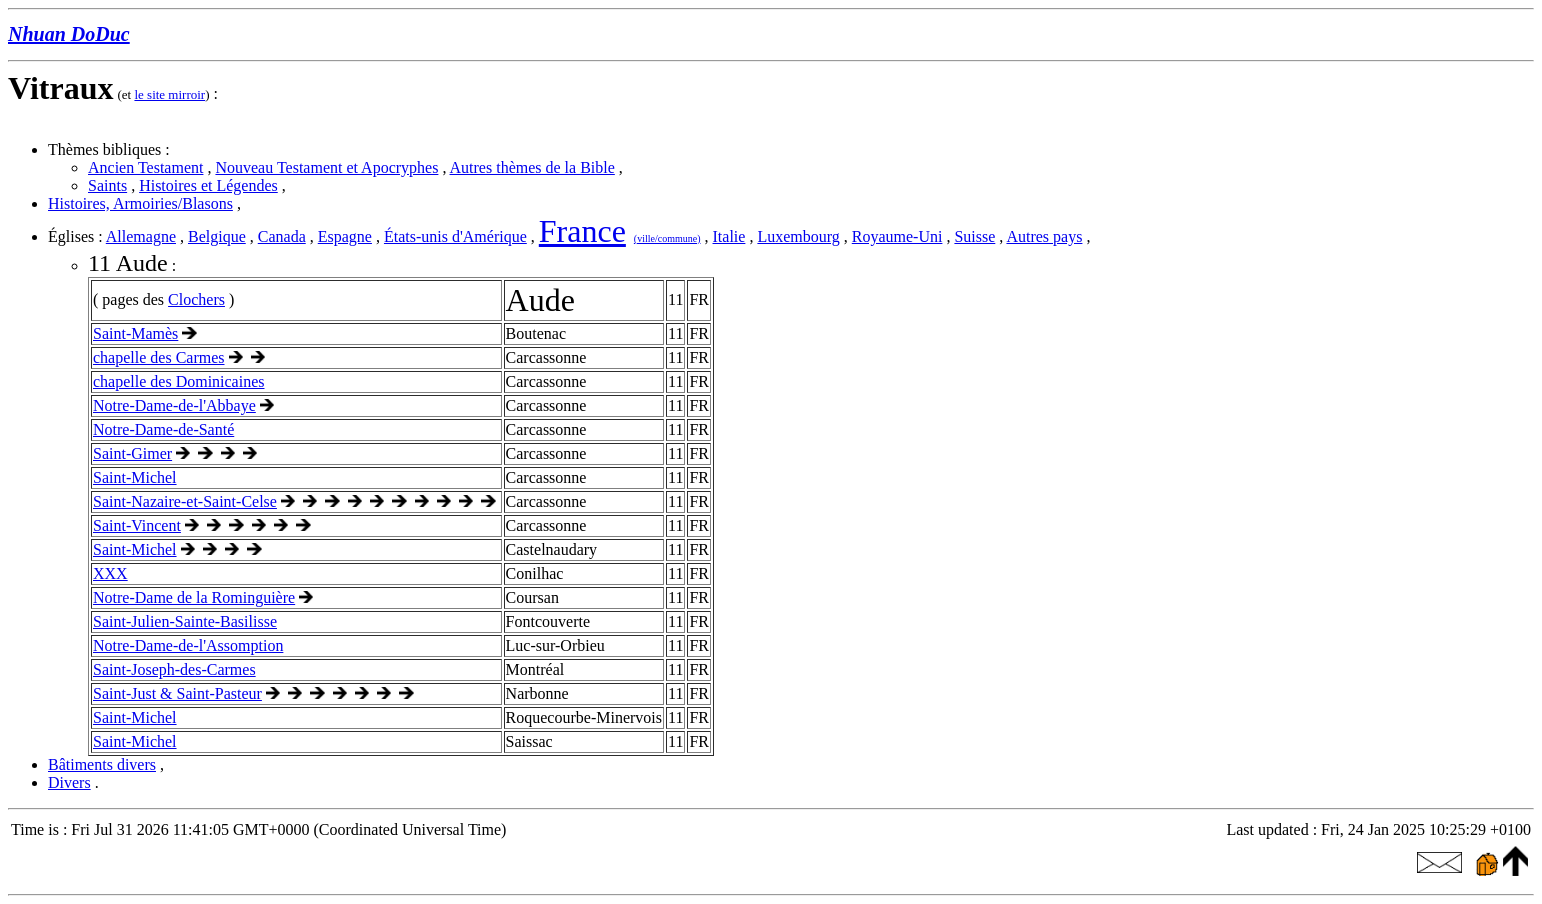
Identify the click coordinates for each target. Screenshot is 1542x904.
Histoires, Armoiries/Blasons (140, 203)
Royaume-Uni (897, 236)
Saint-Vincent (137, 525)
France (582, 231)
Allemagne (141, 236)
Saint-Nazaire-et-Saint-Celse (185, 501)
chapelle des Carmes (159, 357)
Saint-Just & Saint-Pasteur (177, 693)
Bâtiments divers (102, 764)
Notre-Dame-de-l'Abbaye (174, 405)
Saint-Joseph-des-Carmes (174, 669)
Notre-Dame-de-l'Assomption (188, 645)
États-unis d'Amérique (455, 236)
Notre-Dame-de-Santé (163, 429)
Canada (282, 236)
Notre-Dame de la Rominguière (194, 597)
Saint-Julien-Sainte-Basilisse (185, 621)
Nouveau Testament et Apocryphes (326, 167)
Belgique (217, 236)
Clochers (196, 299)
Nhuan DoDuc (69, 34)
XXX (110, 573)
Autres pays (1044, 236)
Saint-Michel (135, 477)
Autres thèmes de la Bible (532, 167)
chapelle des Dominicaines (179, 381)
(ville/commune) (667, 238)
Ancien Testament (145, 167)
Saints (107, 185)
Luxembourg (798, 236)
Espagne (345, 236)
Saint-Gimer (132, 453)
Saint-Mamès (135, 333)
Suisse (974, 236)
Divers (69, 782)
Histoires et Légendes (208, 185)
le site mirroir (169, 94)
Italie (729, 236)
